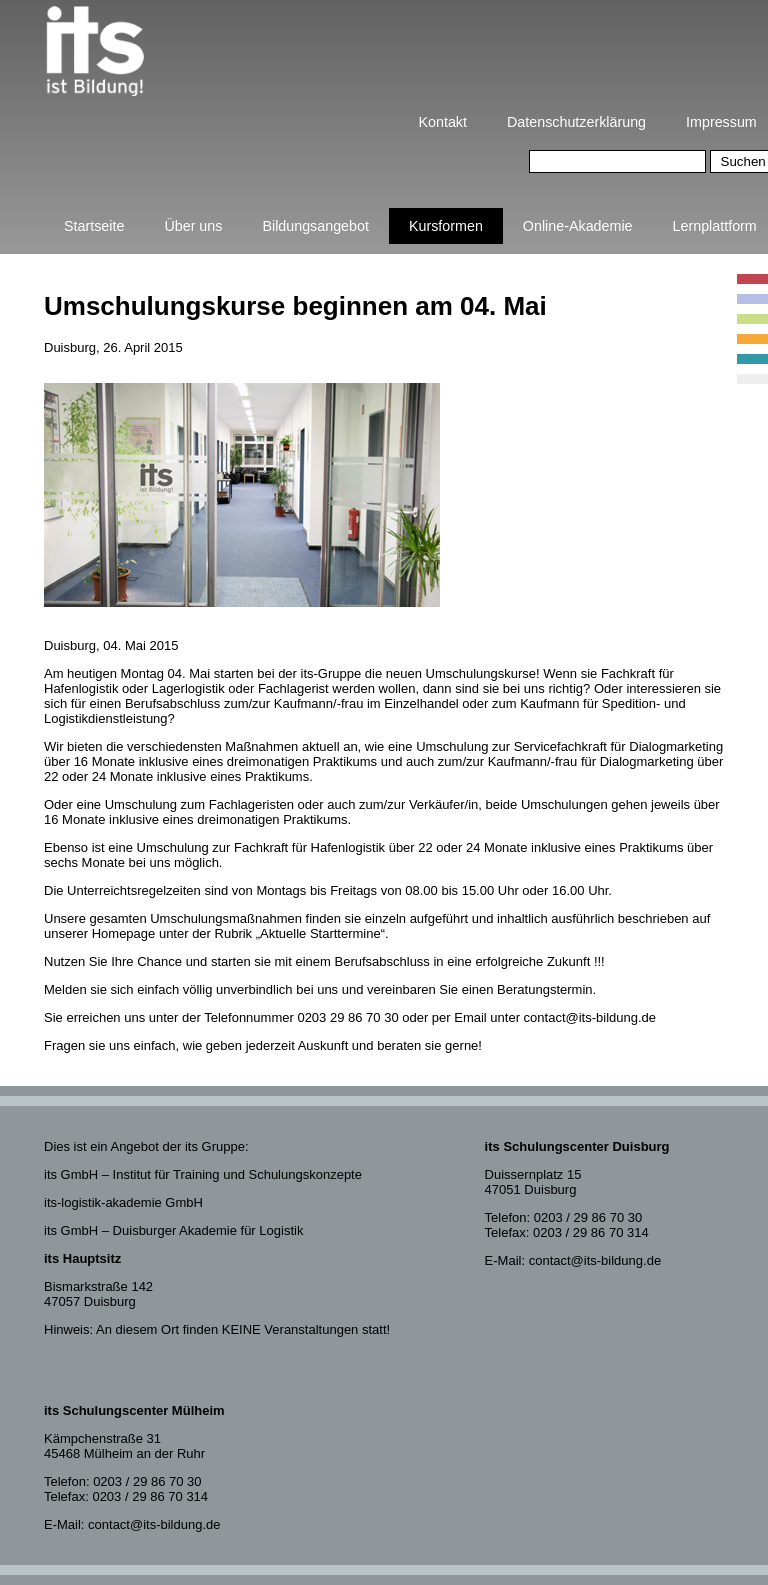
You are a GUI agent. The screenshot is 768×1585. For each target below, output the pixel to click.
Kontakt (443, 122)
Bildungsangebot (315, 226)
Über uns (193, 226)
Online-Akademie (578, 226)
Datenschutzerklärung (576, 122)
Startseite (94, 226)
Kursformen (446, 226)
